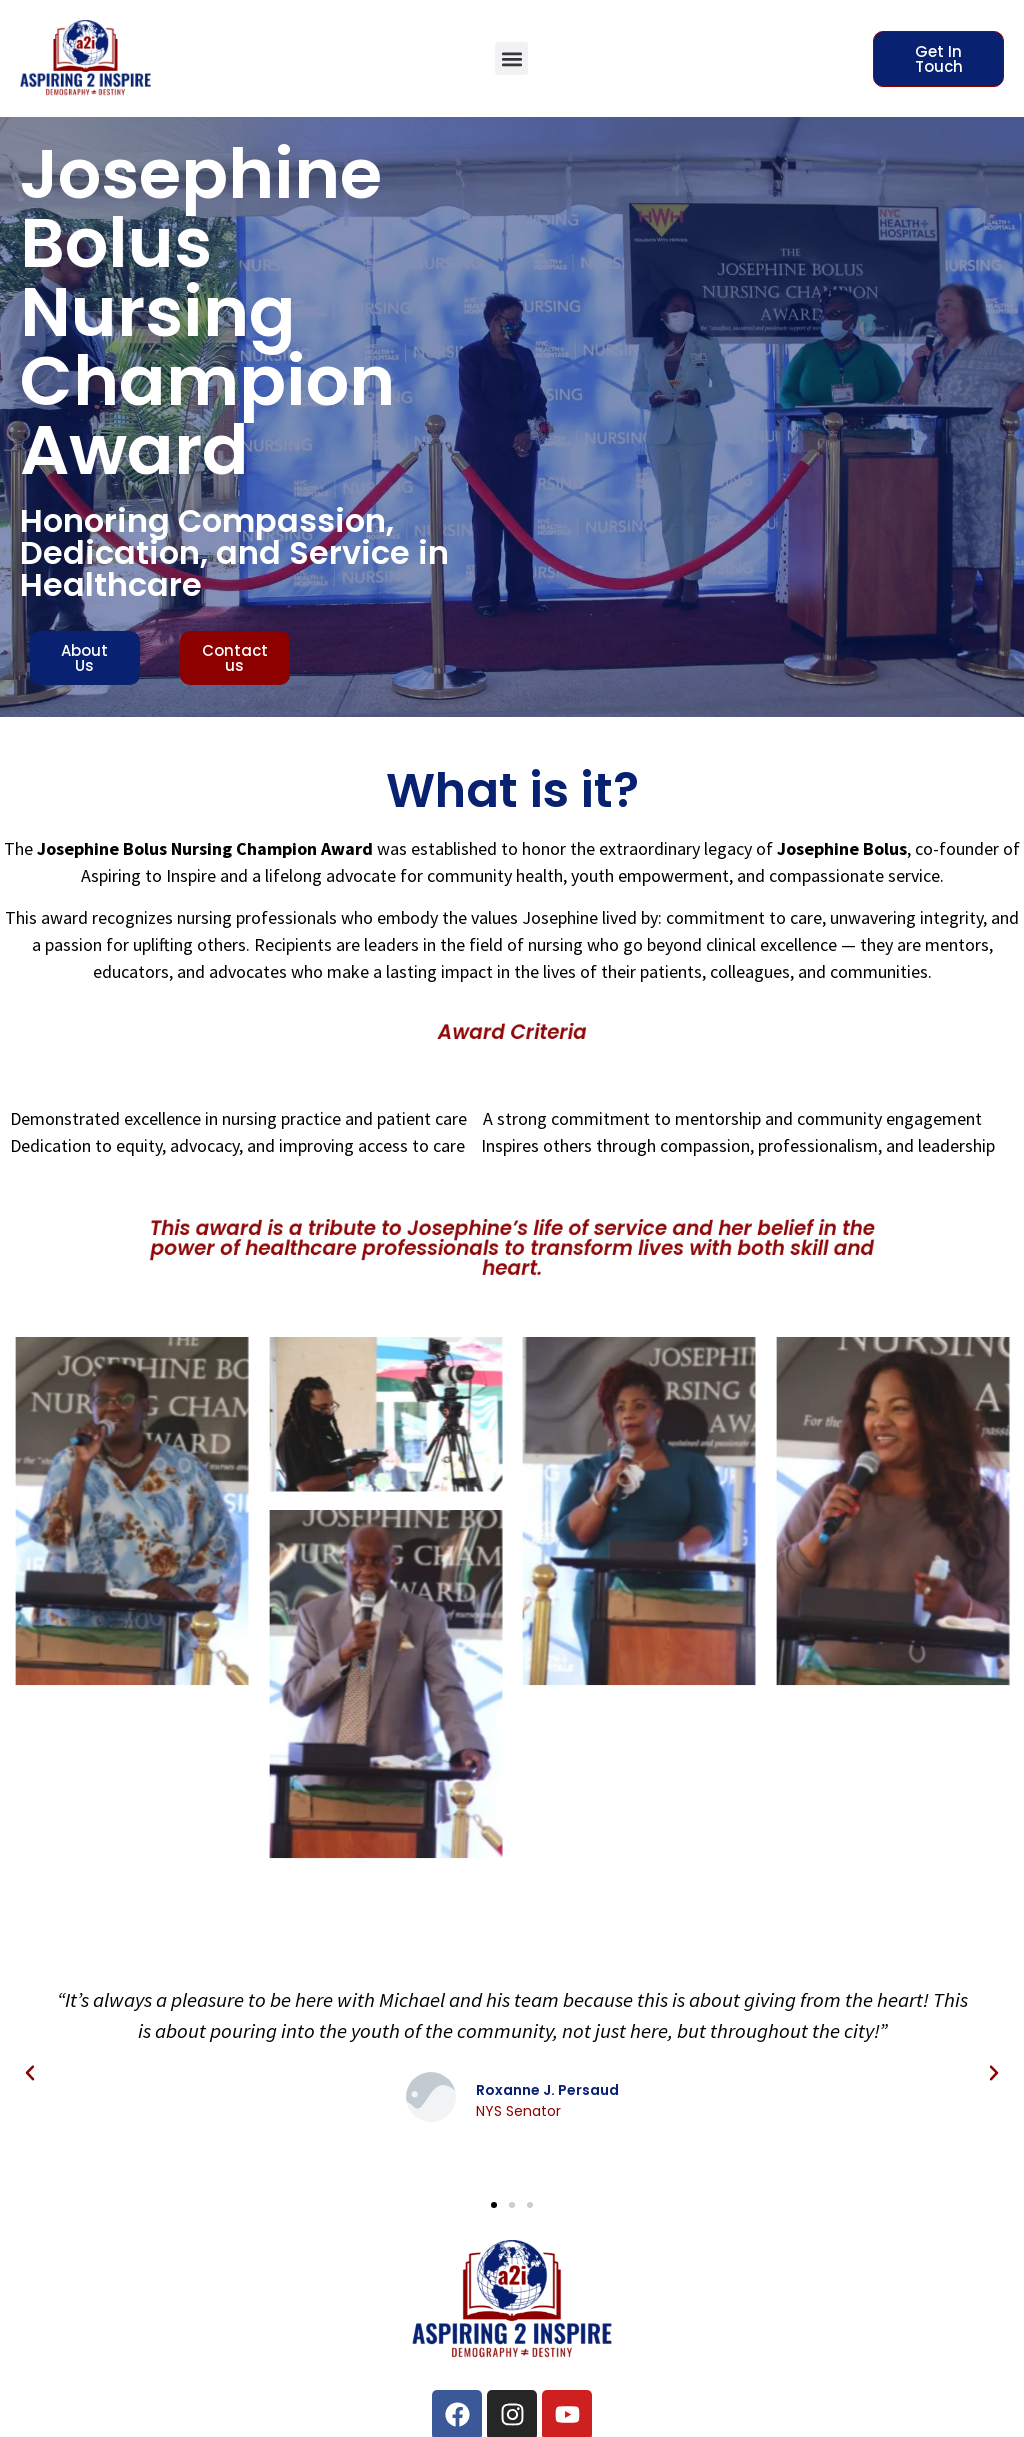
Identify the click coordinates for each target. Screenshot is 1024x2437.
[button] (511, 58)
